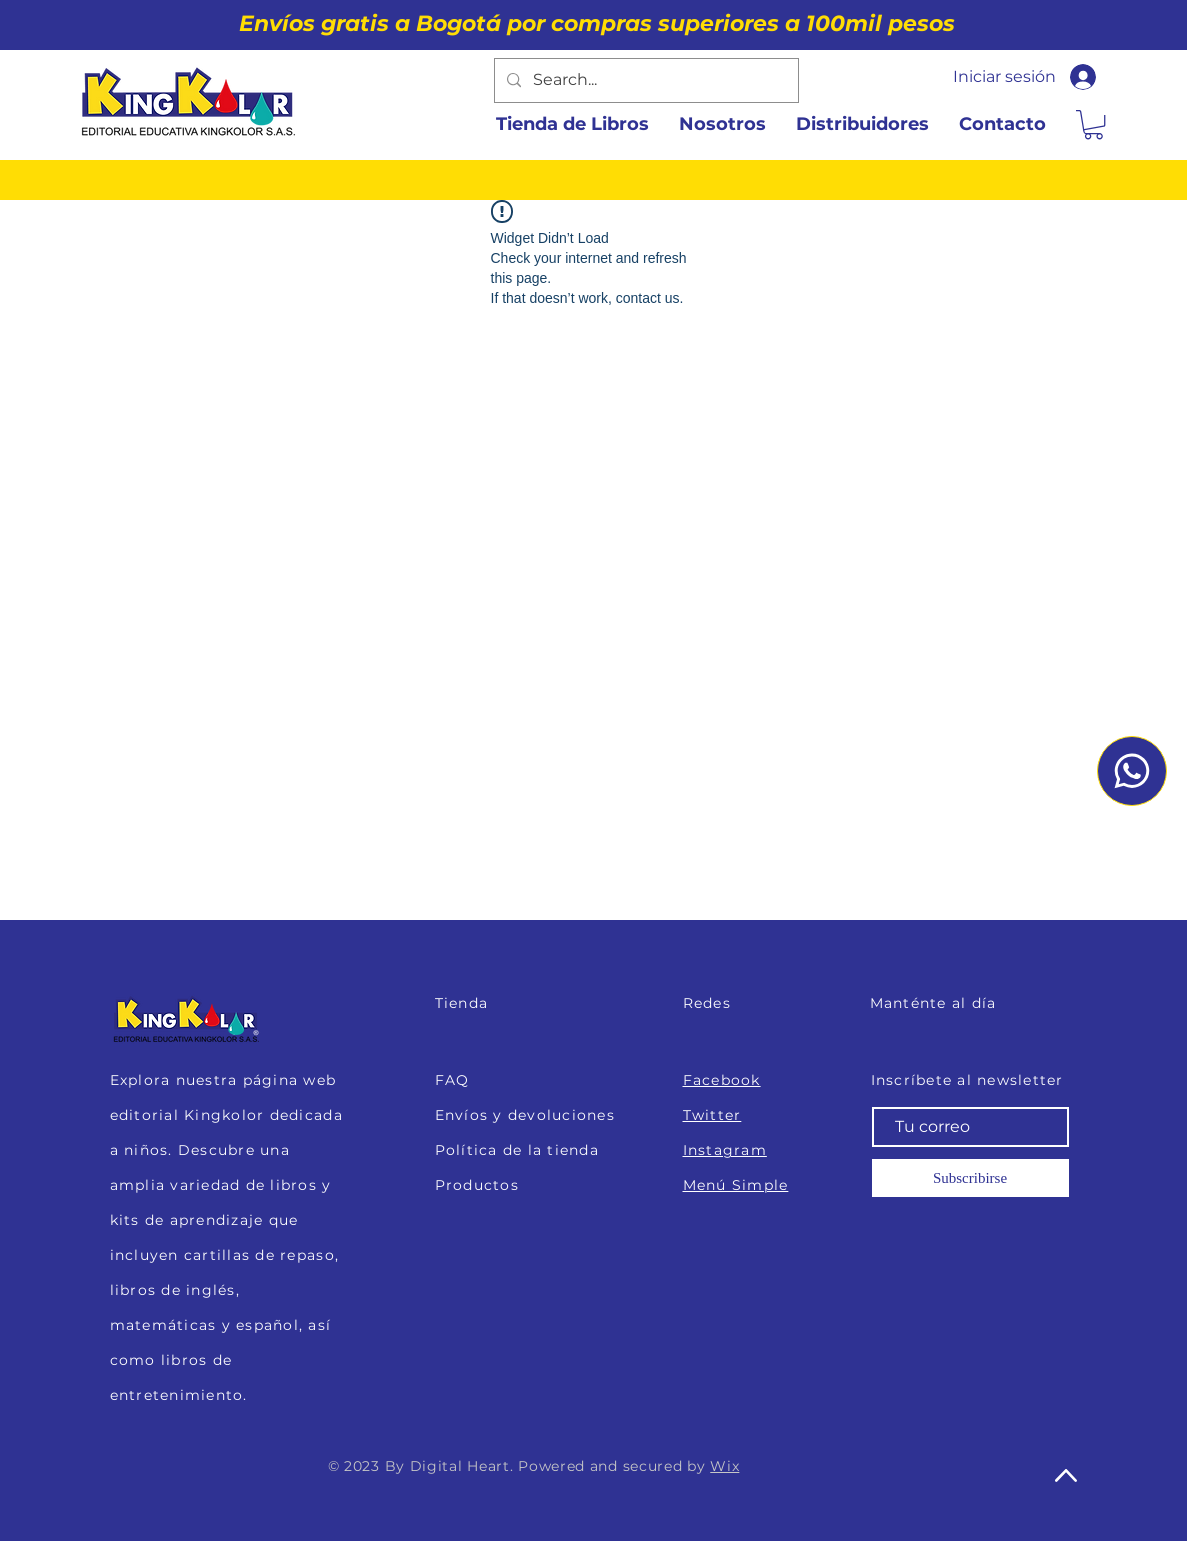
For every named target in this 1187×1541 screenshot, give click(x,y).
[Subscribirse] (970, 1178)
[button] (1093, 124)
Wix (724, 1466)
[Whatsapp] (1132, 771)
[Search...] (644, 80)
